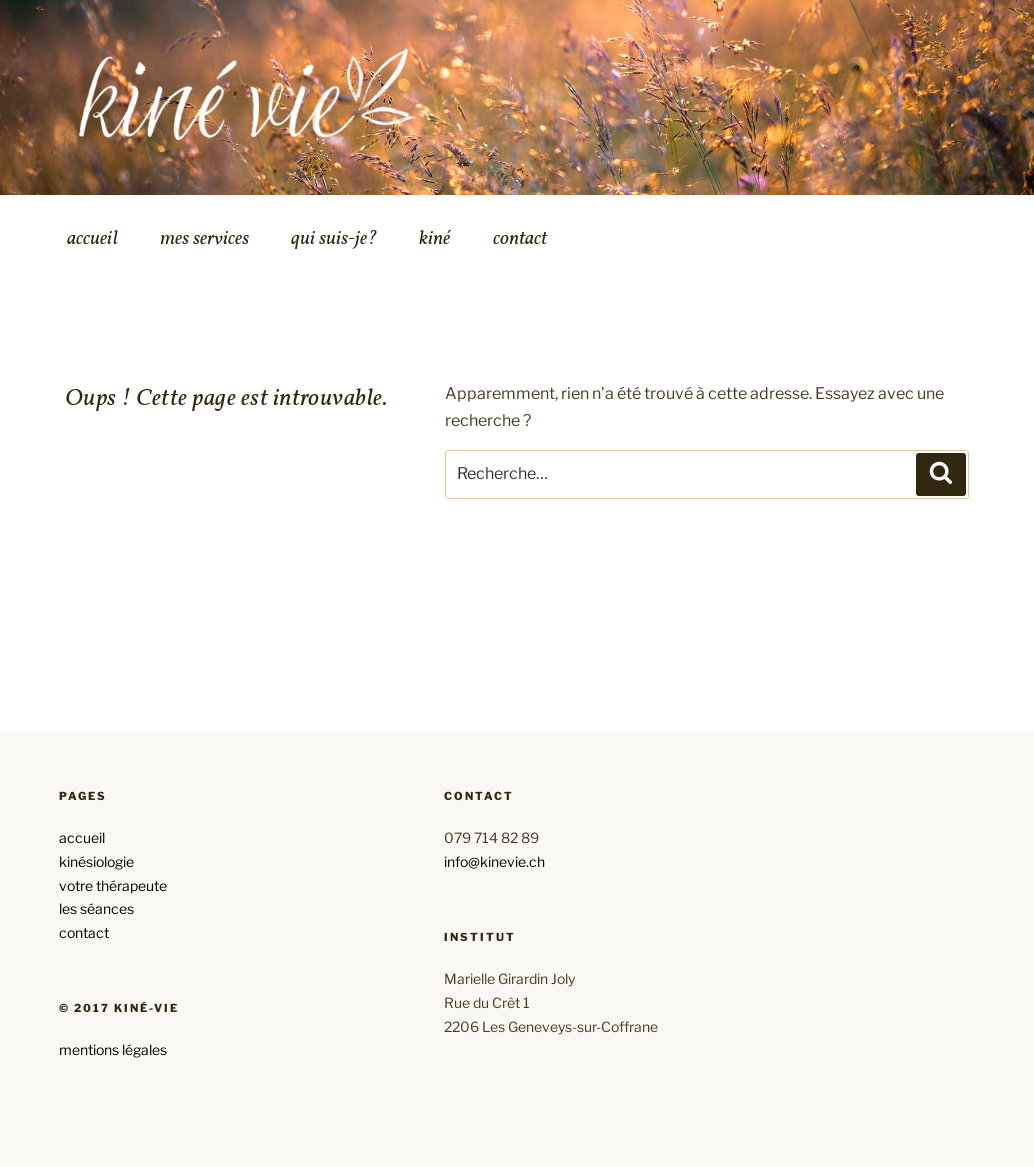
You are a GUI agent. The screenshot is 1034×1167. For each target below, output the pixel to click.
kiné (434, 239)
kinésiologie (96, 861)
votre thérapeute (113, 885)
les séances (96, 908)
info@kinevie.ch (494, 861)
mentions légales (113, 1049)
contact (520, 239)
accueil (92, 239)
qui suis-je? (334, 239)
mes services (204, 239)
